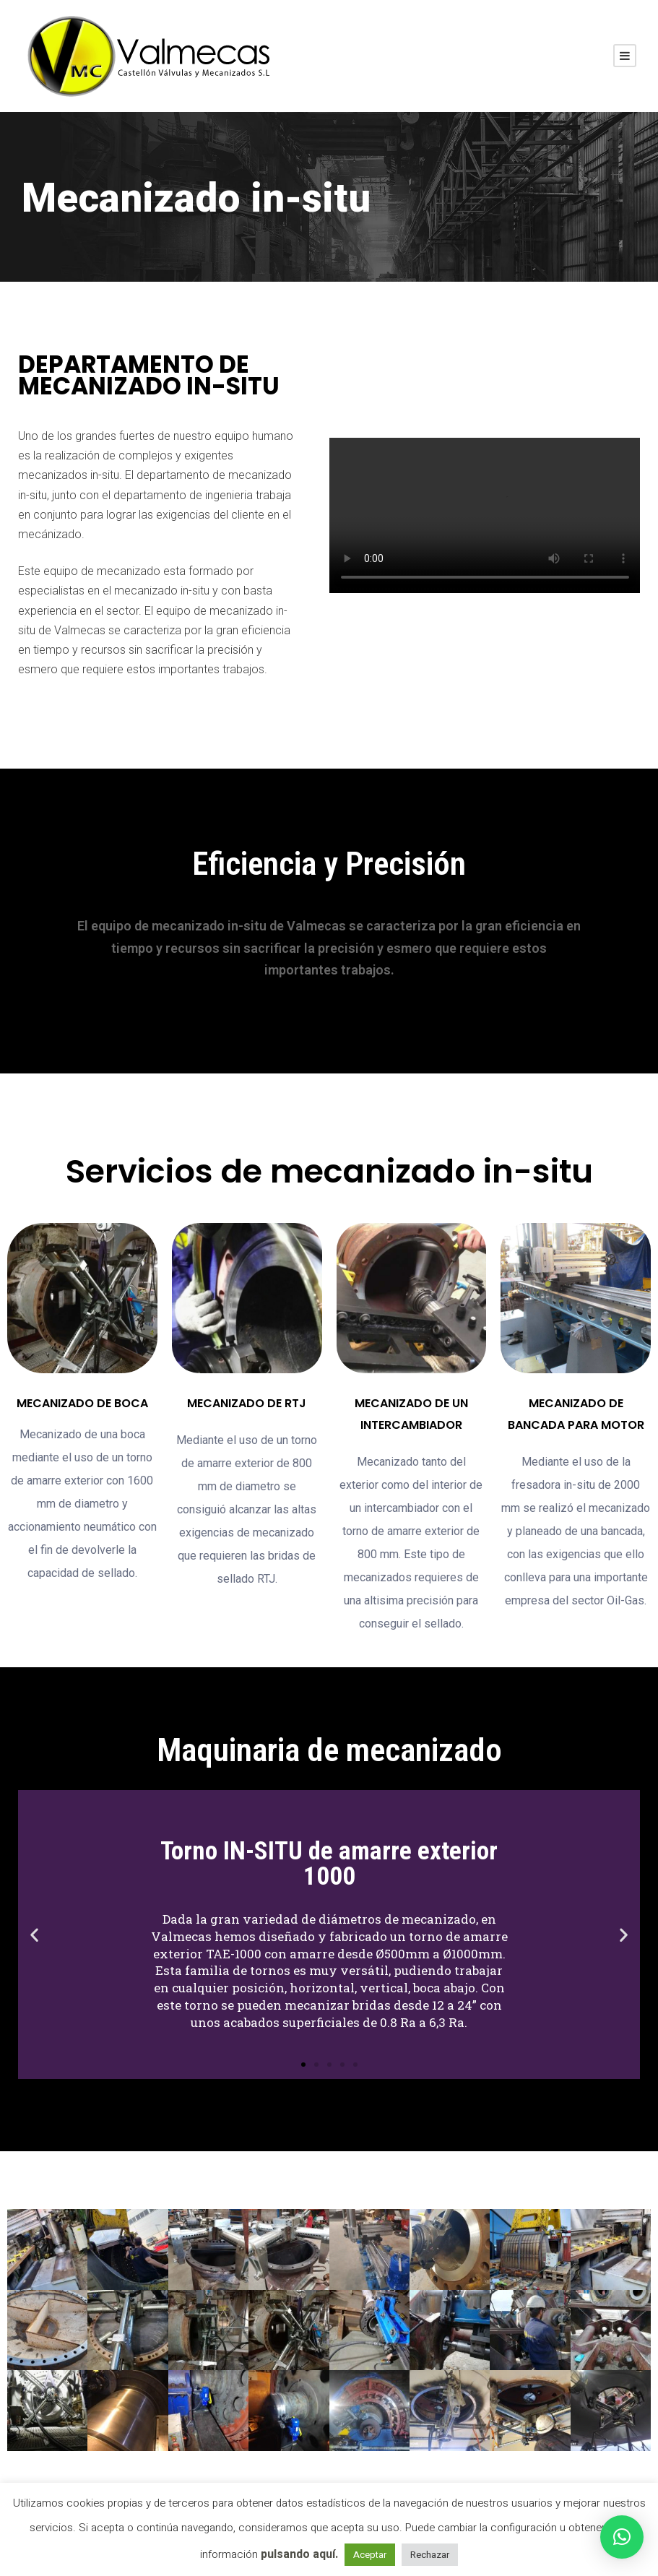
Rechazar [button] (429, 2555)
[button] (303, 2064)
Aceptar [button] (369, 2555)
